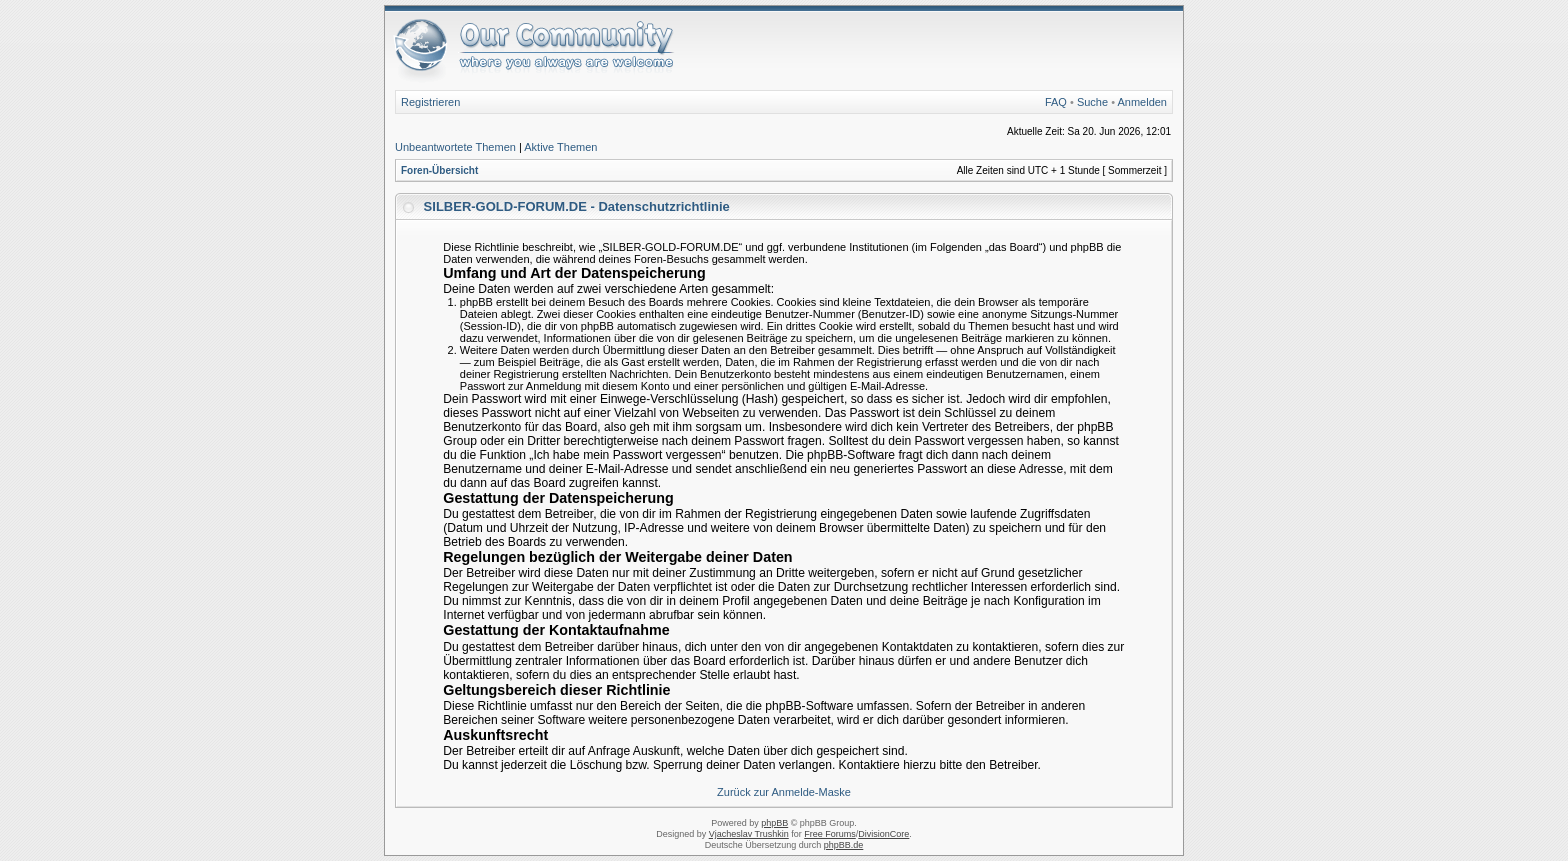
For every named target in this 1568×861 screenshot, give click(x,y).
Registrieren (430, 102)
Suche (1092, 102)
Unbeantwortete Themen (455, 147)
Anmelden (1142, 102)
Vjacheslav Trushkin (749, 834)
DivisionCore (883, 834)
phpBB (774, 823)
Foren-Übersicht (439, 170)
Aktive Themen (560, 147)
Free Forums (830, 834)
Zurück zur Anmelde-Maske (784, 792)
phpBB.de (844, 845)
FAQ (1056, 102)
